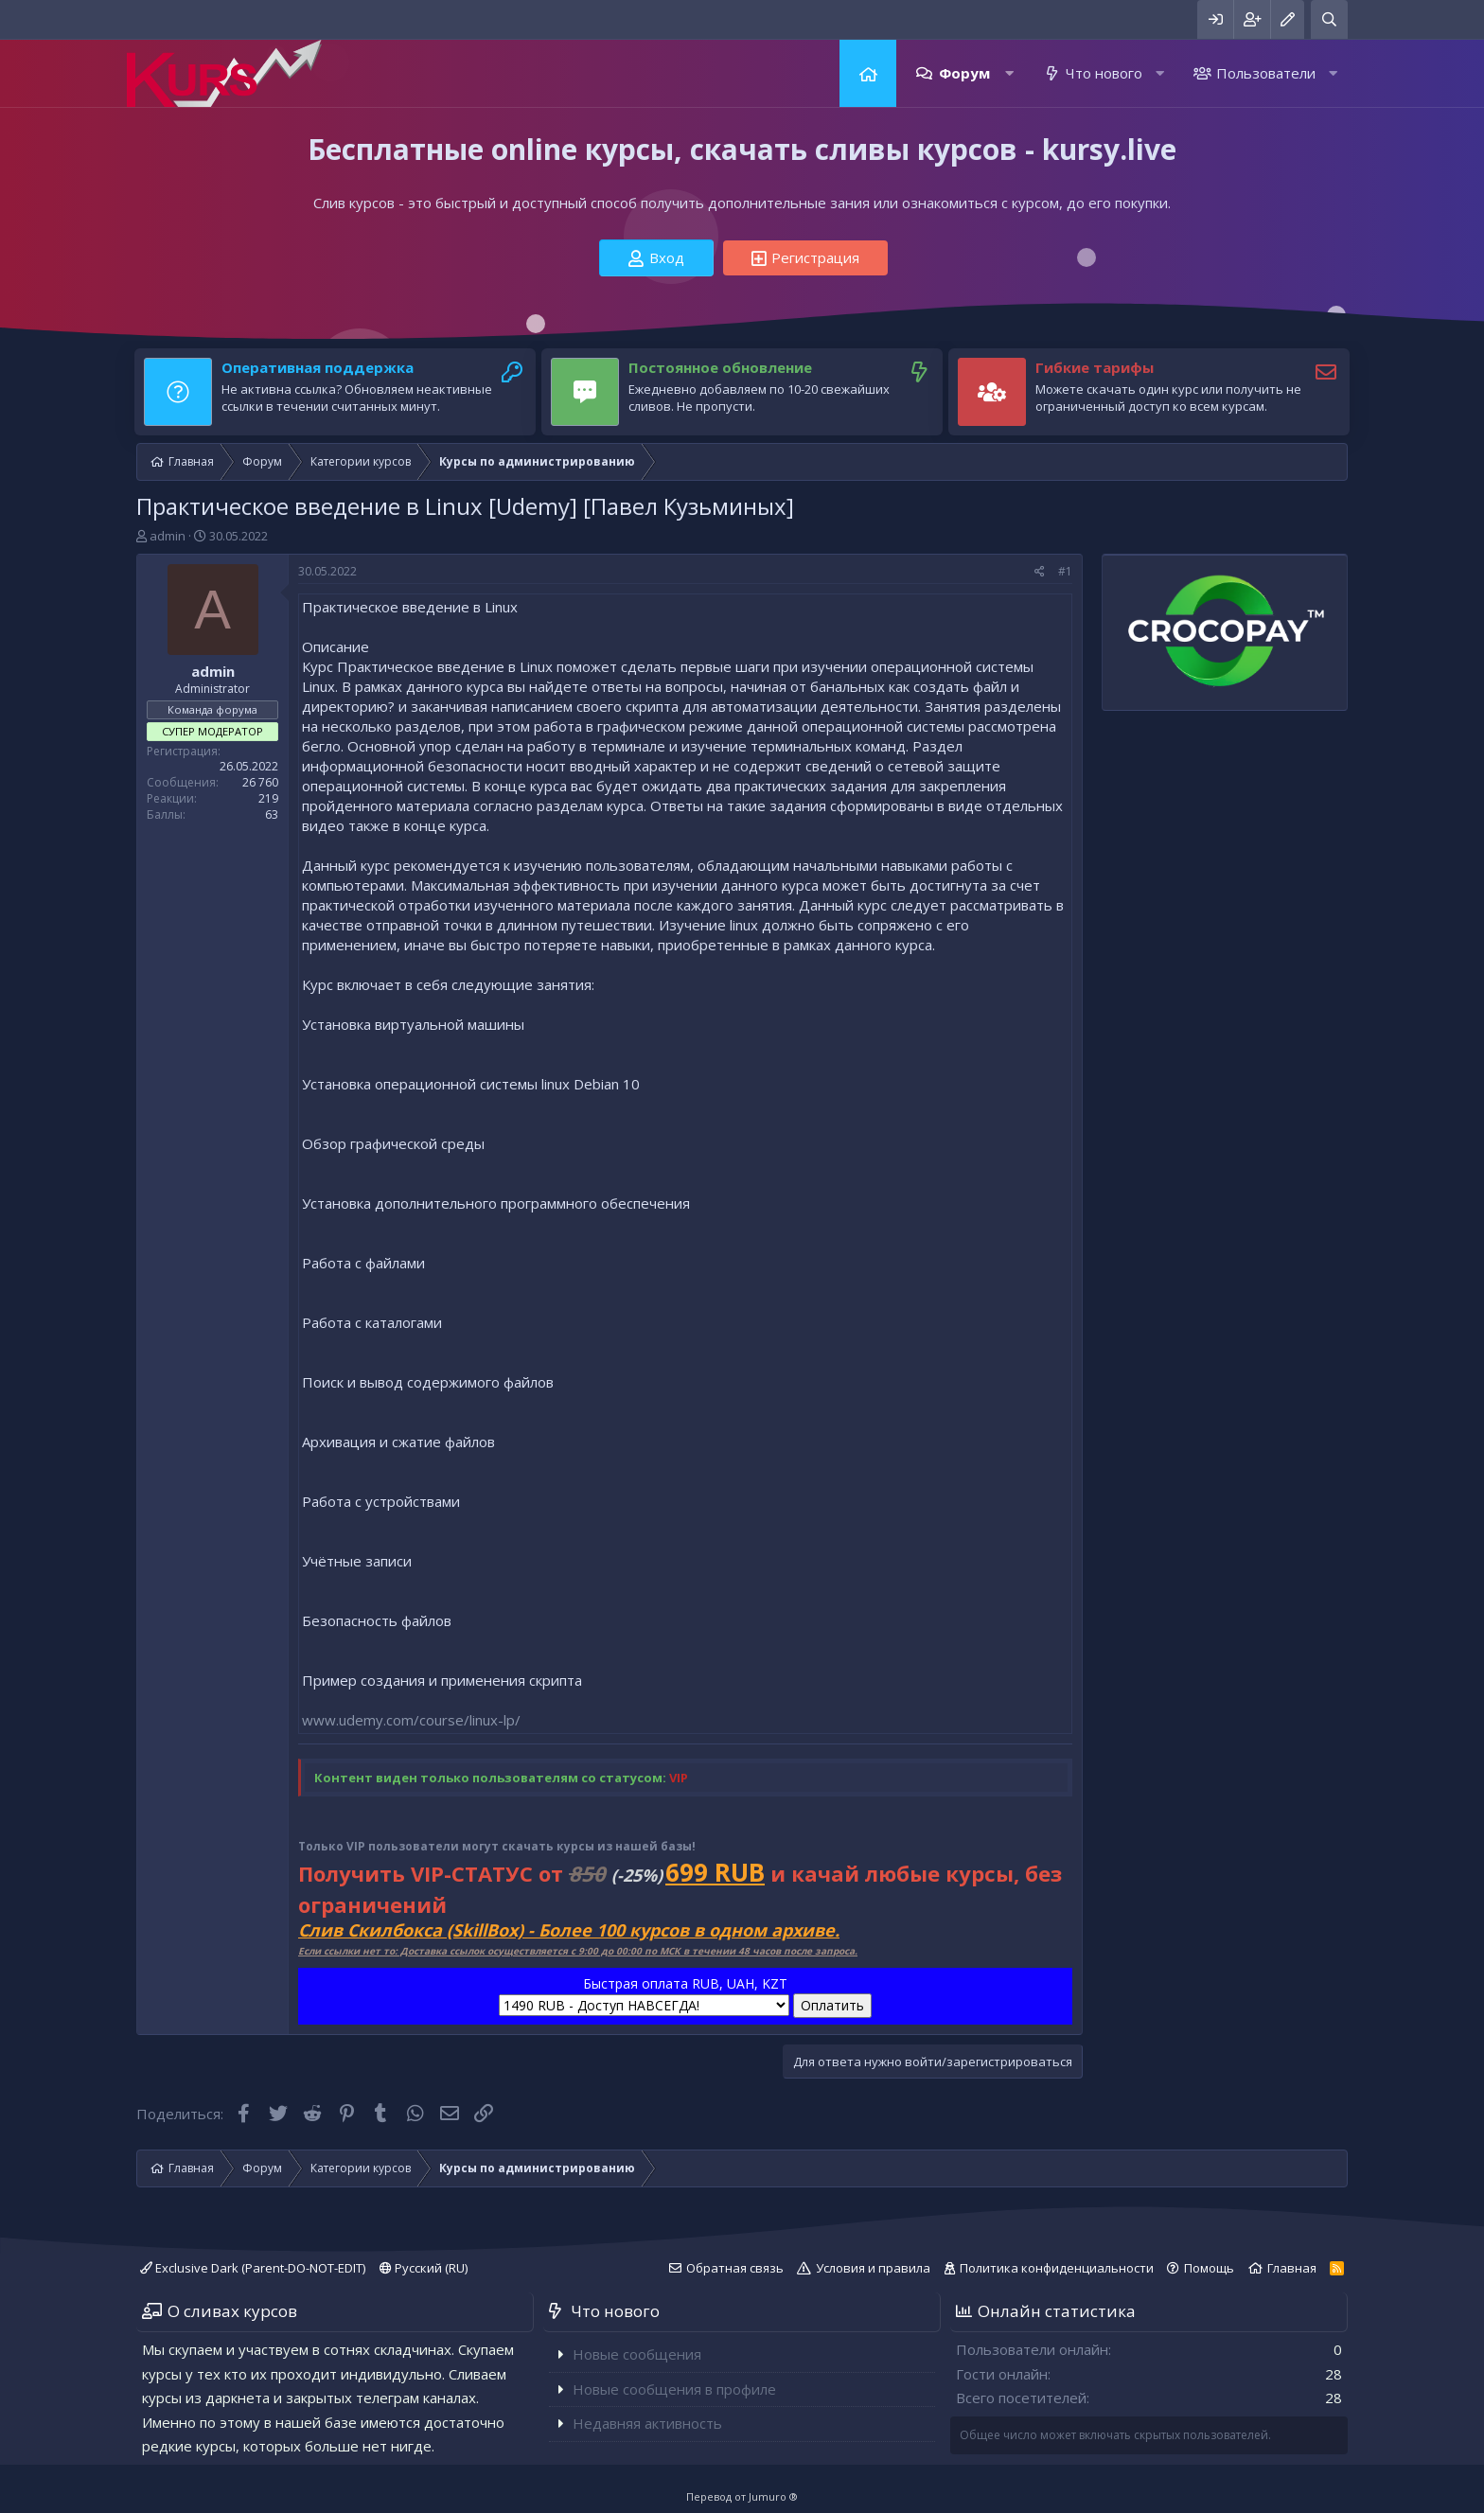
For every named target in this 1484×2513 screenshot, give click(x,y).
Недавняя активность (647, 2423)
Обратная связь (735, 2267)
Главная (867, 73)
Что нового (1104, 72)
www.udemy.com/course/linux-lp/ (411, 1719)
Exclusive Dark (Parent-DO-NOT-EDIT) (252, 2267)
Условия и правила (873, 2267)
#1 (1065, 571)
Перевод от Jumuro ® (742, 2496)
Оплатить (832, 2005)
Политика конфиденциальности (1057, 2267)
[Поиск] (1329, 19)
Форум (964, 72)
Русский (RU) (424, 2267)
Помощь (1209, 2267)
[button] (1009, 73)
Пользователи (1266, 72)
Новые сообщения (637, 2354)
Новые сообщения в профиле (674, 2389)
